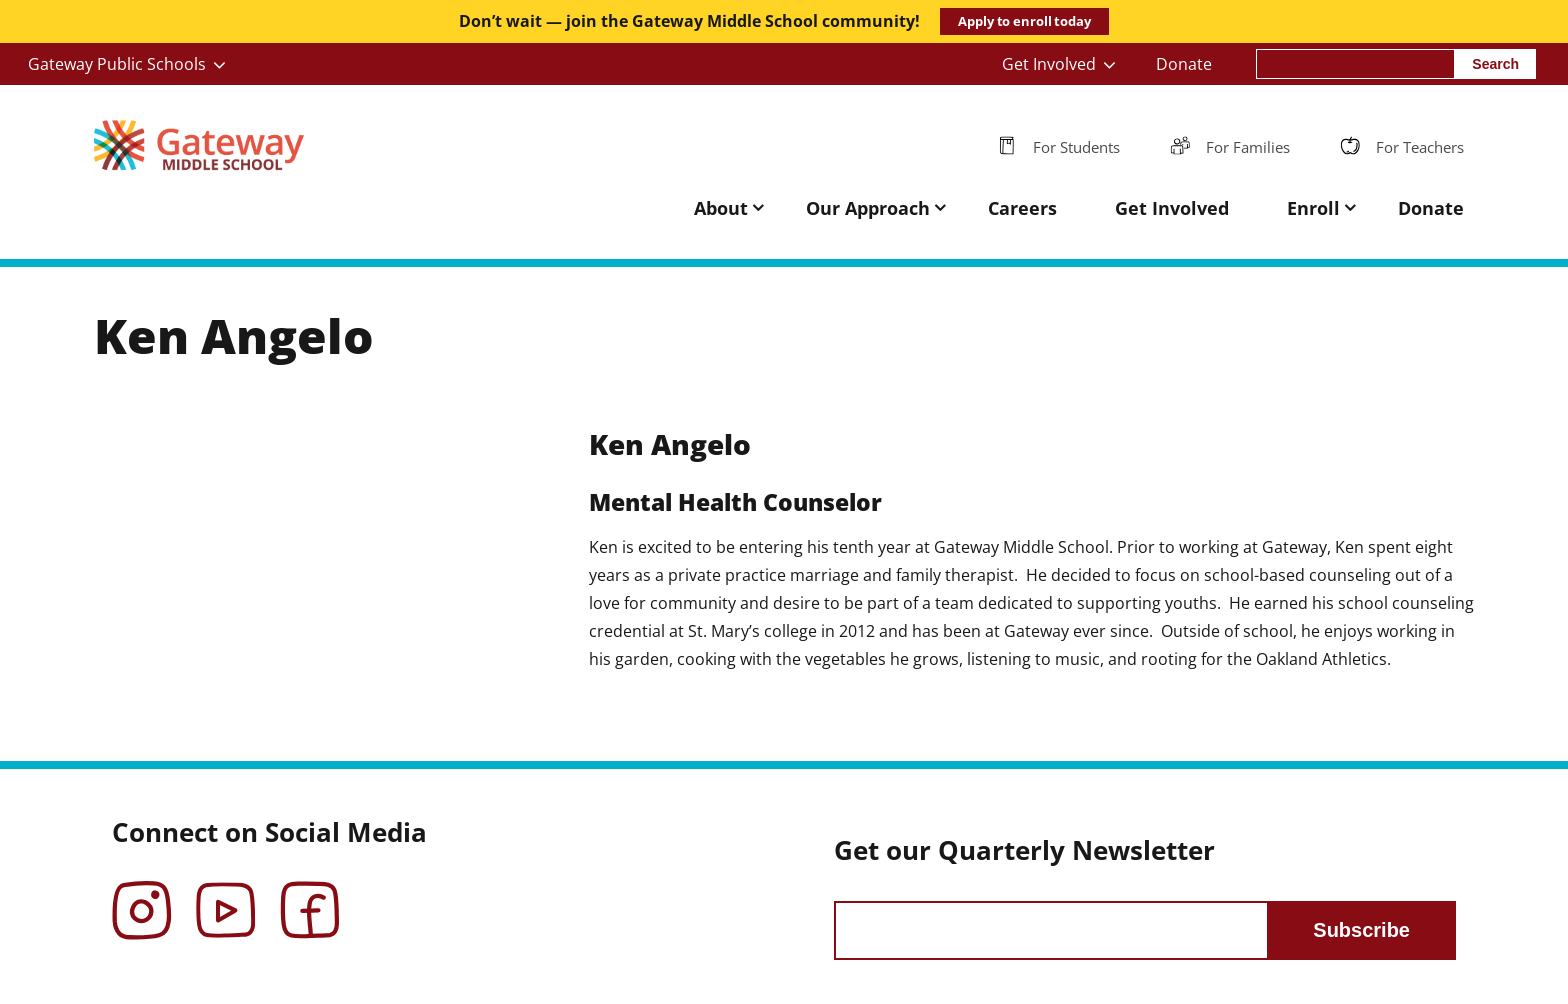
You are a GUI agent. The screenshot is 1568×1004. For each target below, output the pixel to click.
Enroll (1313, 208)
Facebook (310, 896)
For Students (1076, 147)
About (721, 208)
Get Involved (1049, 64)
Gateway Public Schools (117, 64)
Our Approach (868, 208)
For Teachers (1420, 147)
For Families (1248, 147)
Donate (1184, 64)
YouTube (226, 896)
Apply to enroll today (1024, 21)
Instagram (142, 896)
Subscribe (1361, 930)
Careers (1022, 208)
